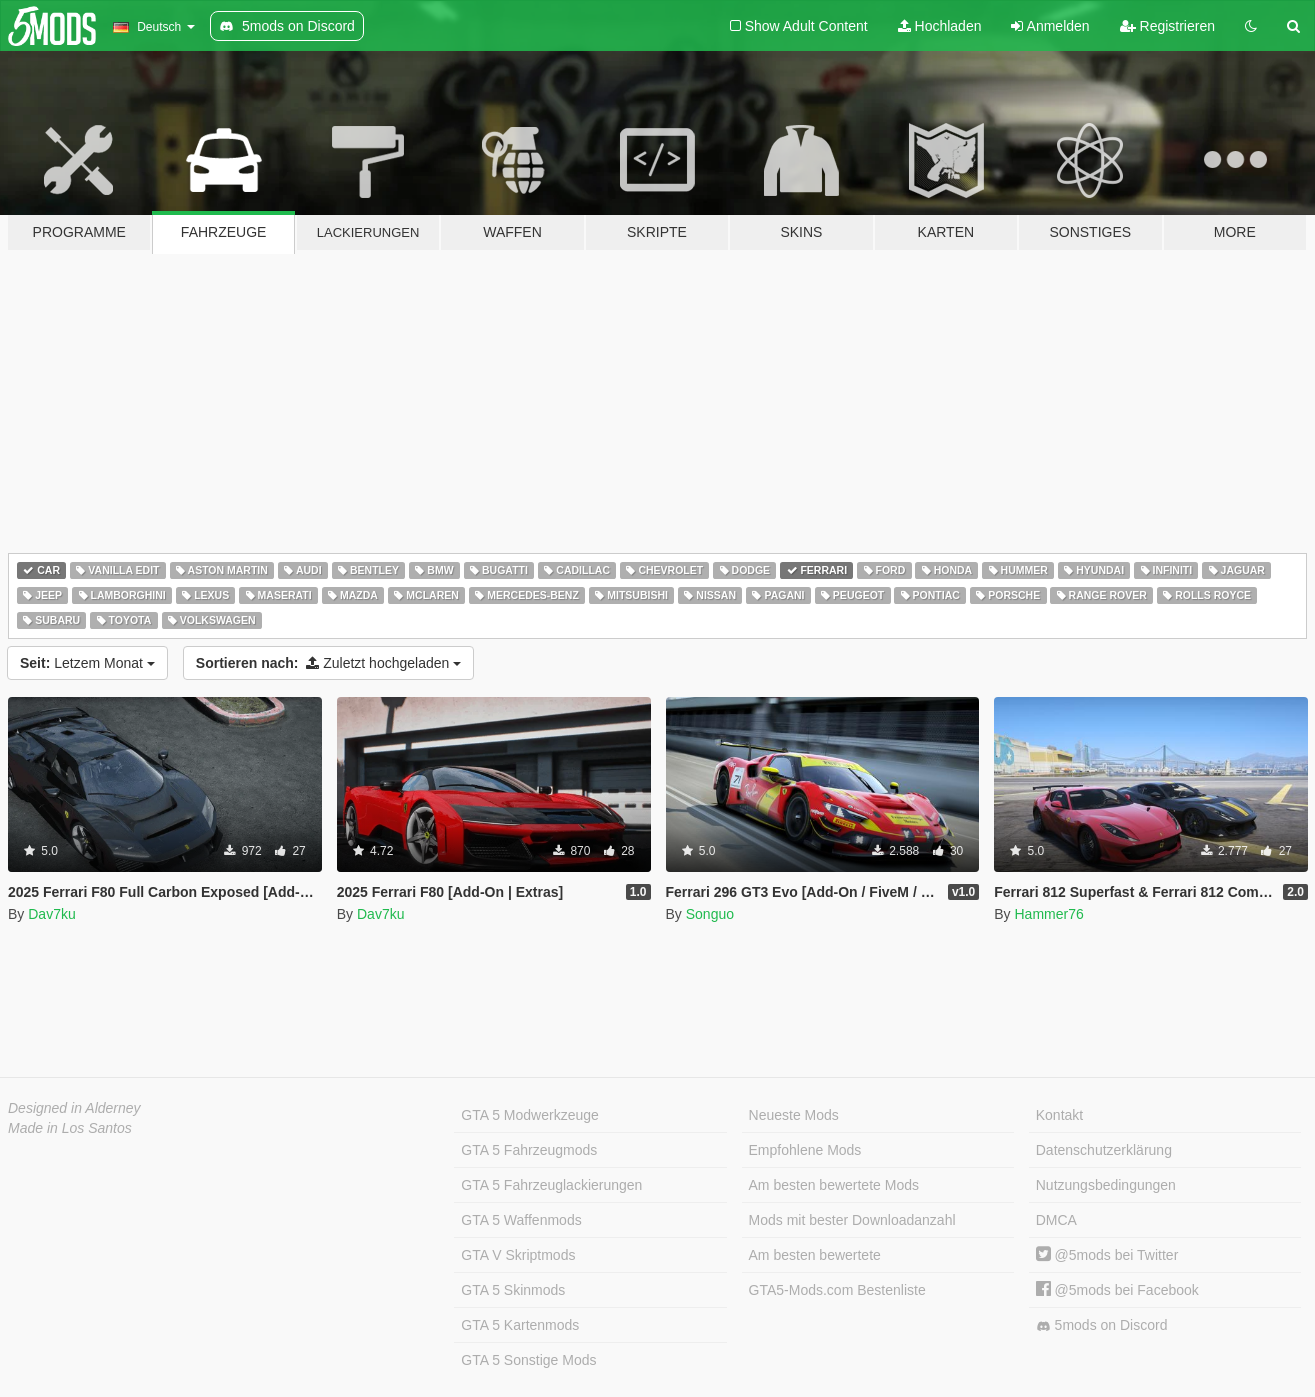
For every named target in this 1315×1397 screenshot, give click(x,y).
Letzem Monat (87, 663)
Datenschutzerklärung (1104, 1150)
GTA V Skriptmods (518, 1255)
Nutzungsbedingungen (1106, 1185)
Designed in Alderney (74, 1108)
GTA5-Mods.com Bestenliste (837, 1290)
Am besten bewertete (815, 1255)
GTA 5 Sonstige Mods (528, 1360)
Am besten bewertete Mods (834, 1185)
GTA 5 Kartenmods (520, 1325)
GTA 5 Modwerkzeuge (529, 1115)
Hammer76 (1048, 914)
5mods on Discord (1102, 1325)
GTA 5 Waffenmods (521, 1220)
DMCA (1056, 1220)
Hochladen (940, 26)
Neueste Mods (794, 1115)
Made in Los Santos (70, 1128)
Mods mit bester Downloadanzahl (852, 1220)
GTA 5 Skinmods (513, 1290)
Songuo (710, 914)
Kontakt (1059, 1115)
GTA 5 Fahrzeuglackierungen (551, 1185)
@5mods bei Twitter (1107, 1255)
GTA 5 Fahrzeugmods (529, 1150)
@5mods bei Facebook (1117, 1290)
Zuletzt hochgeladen (328, 663)
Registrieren (1167, 26)
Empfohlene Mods (805, 1150)
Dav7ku (51, 914)
